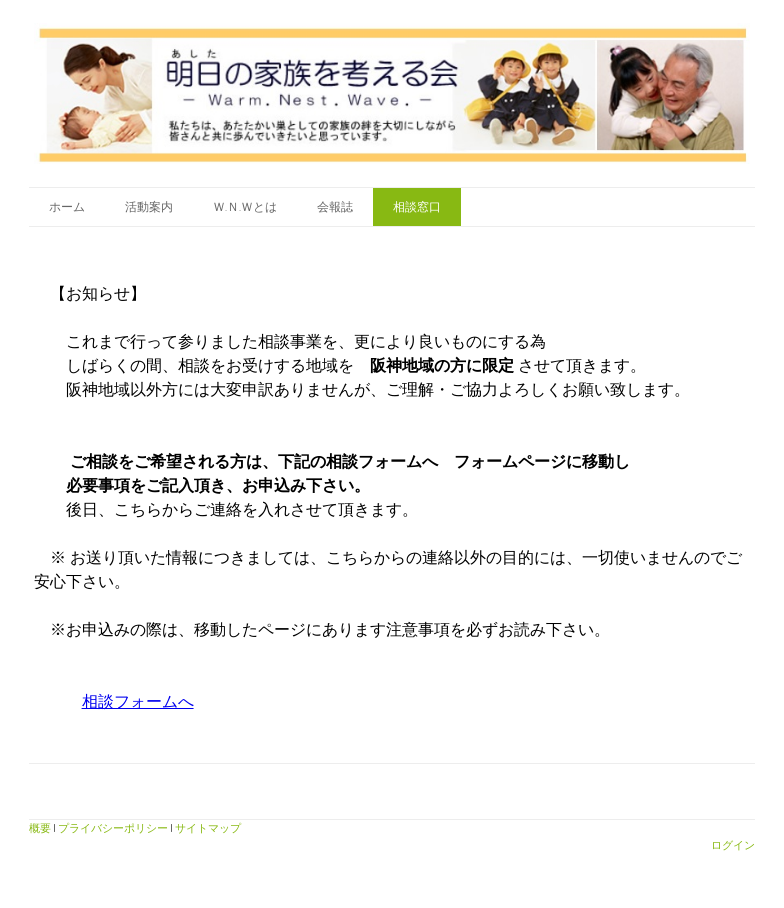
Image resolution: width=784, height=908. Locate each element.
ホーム (67, 206)
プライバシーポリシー (113, 827)
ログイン (733, 844)
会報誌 (335, 206)
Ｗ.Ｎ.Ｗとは (245, 206)
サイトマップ (208, 827)
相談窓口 (417, 206)
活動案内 (149, 206)
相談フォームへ (138, 701)
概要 (40, 827)
